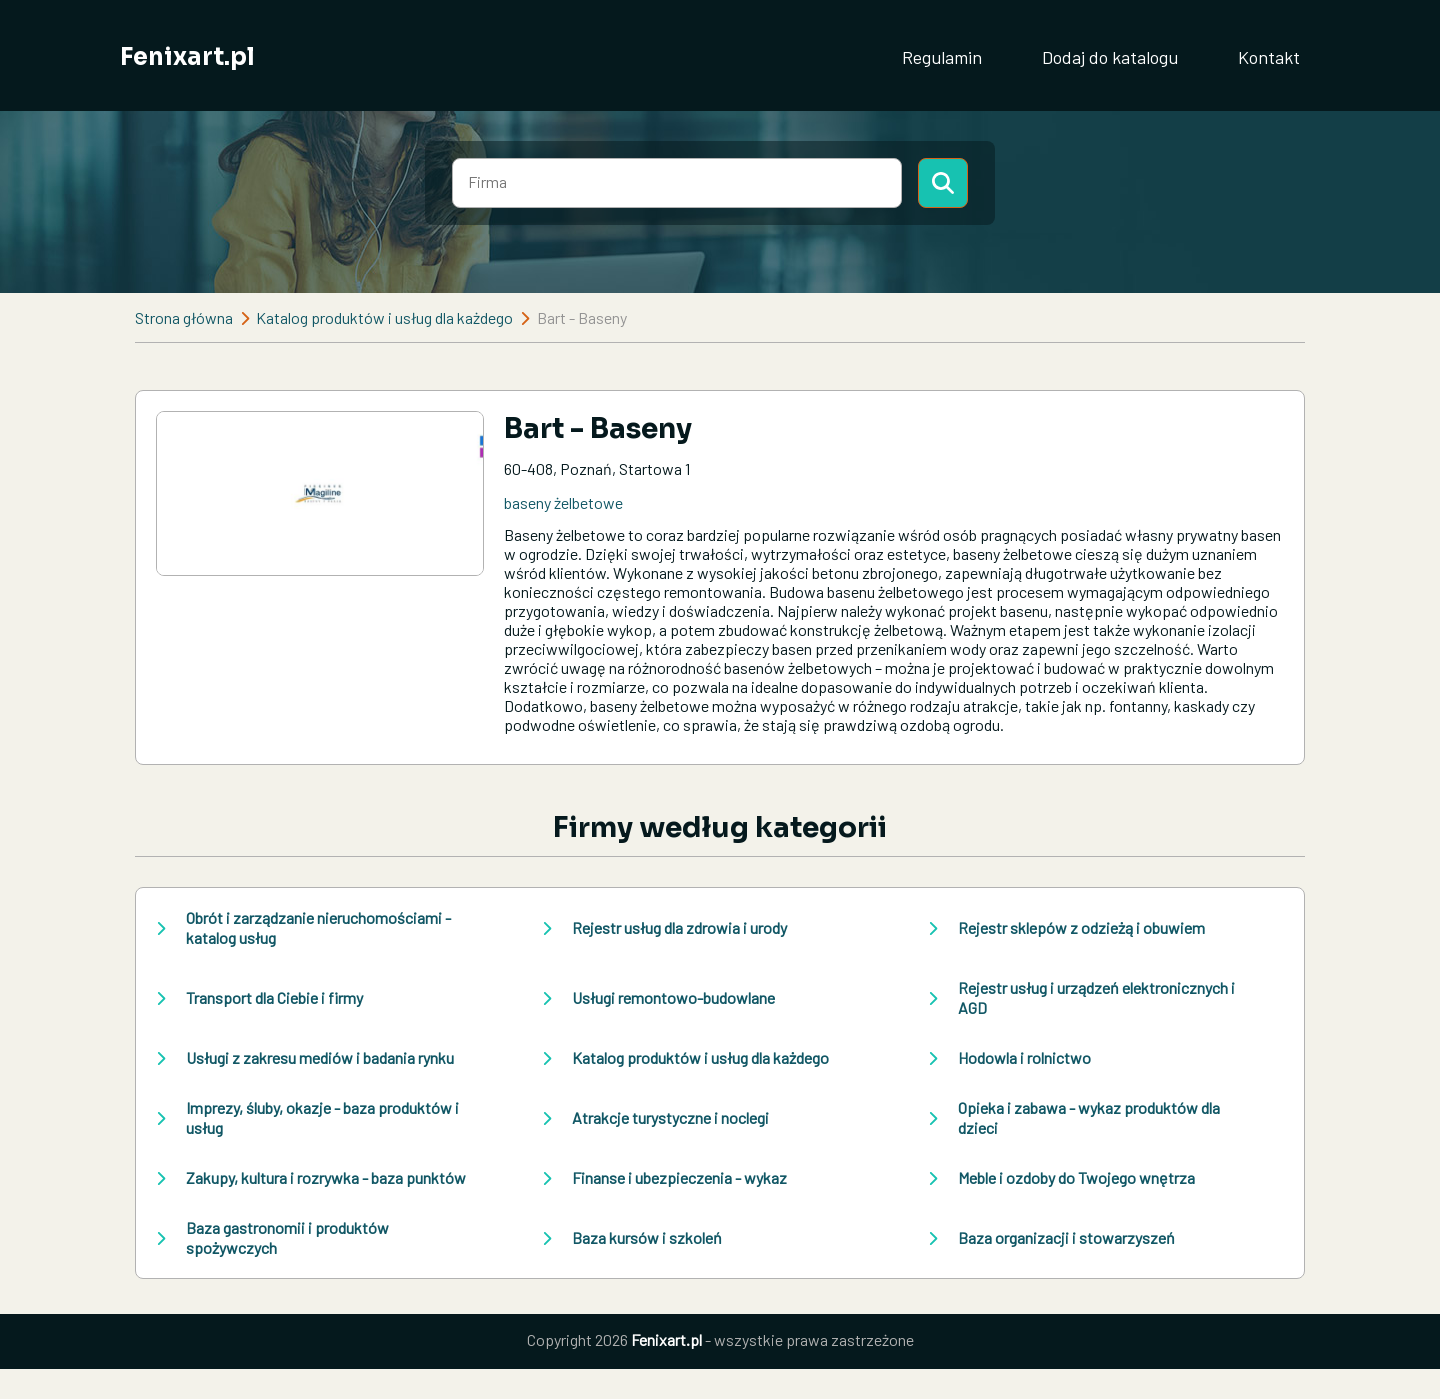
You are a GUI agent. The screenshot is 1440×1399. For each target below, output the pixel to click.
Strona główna (184, 317)
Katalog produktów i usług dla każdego (384, 317)
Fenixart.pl (187, 57)
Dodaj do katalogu (1110, 57)
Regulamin (942, 57)
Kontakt (1269, 57)
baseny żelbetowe (563, 502)
